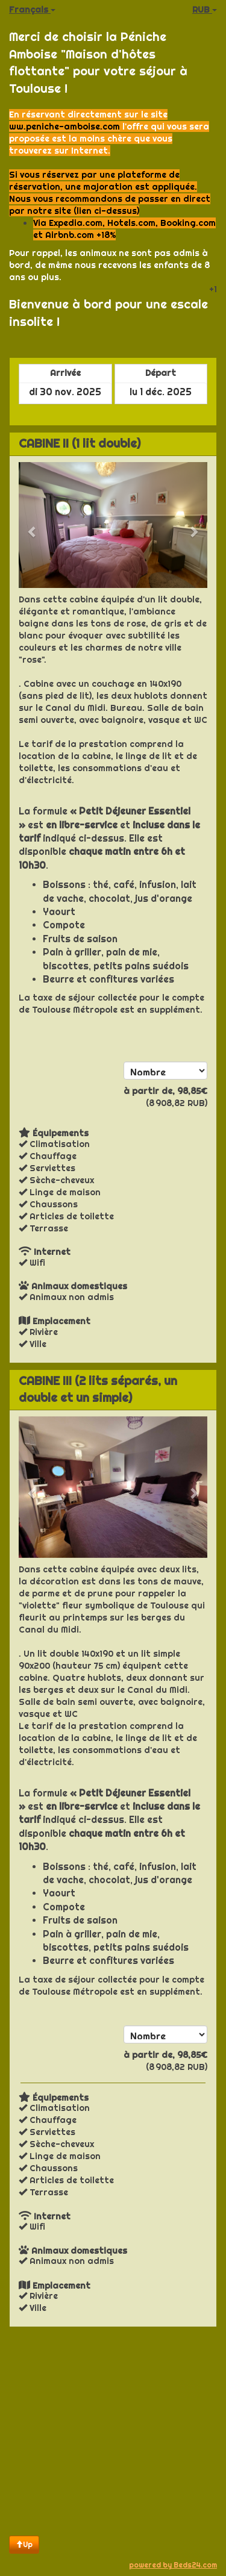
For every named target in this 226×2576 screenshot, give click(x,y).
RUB (204, 9)
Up (24, 2544)
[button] (33, 525)
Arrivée (65, 372)
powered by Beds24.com (173, 2564)
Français (32, 9)
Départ (160, 372)
